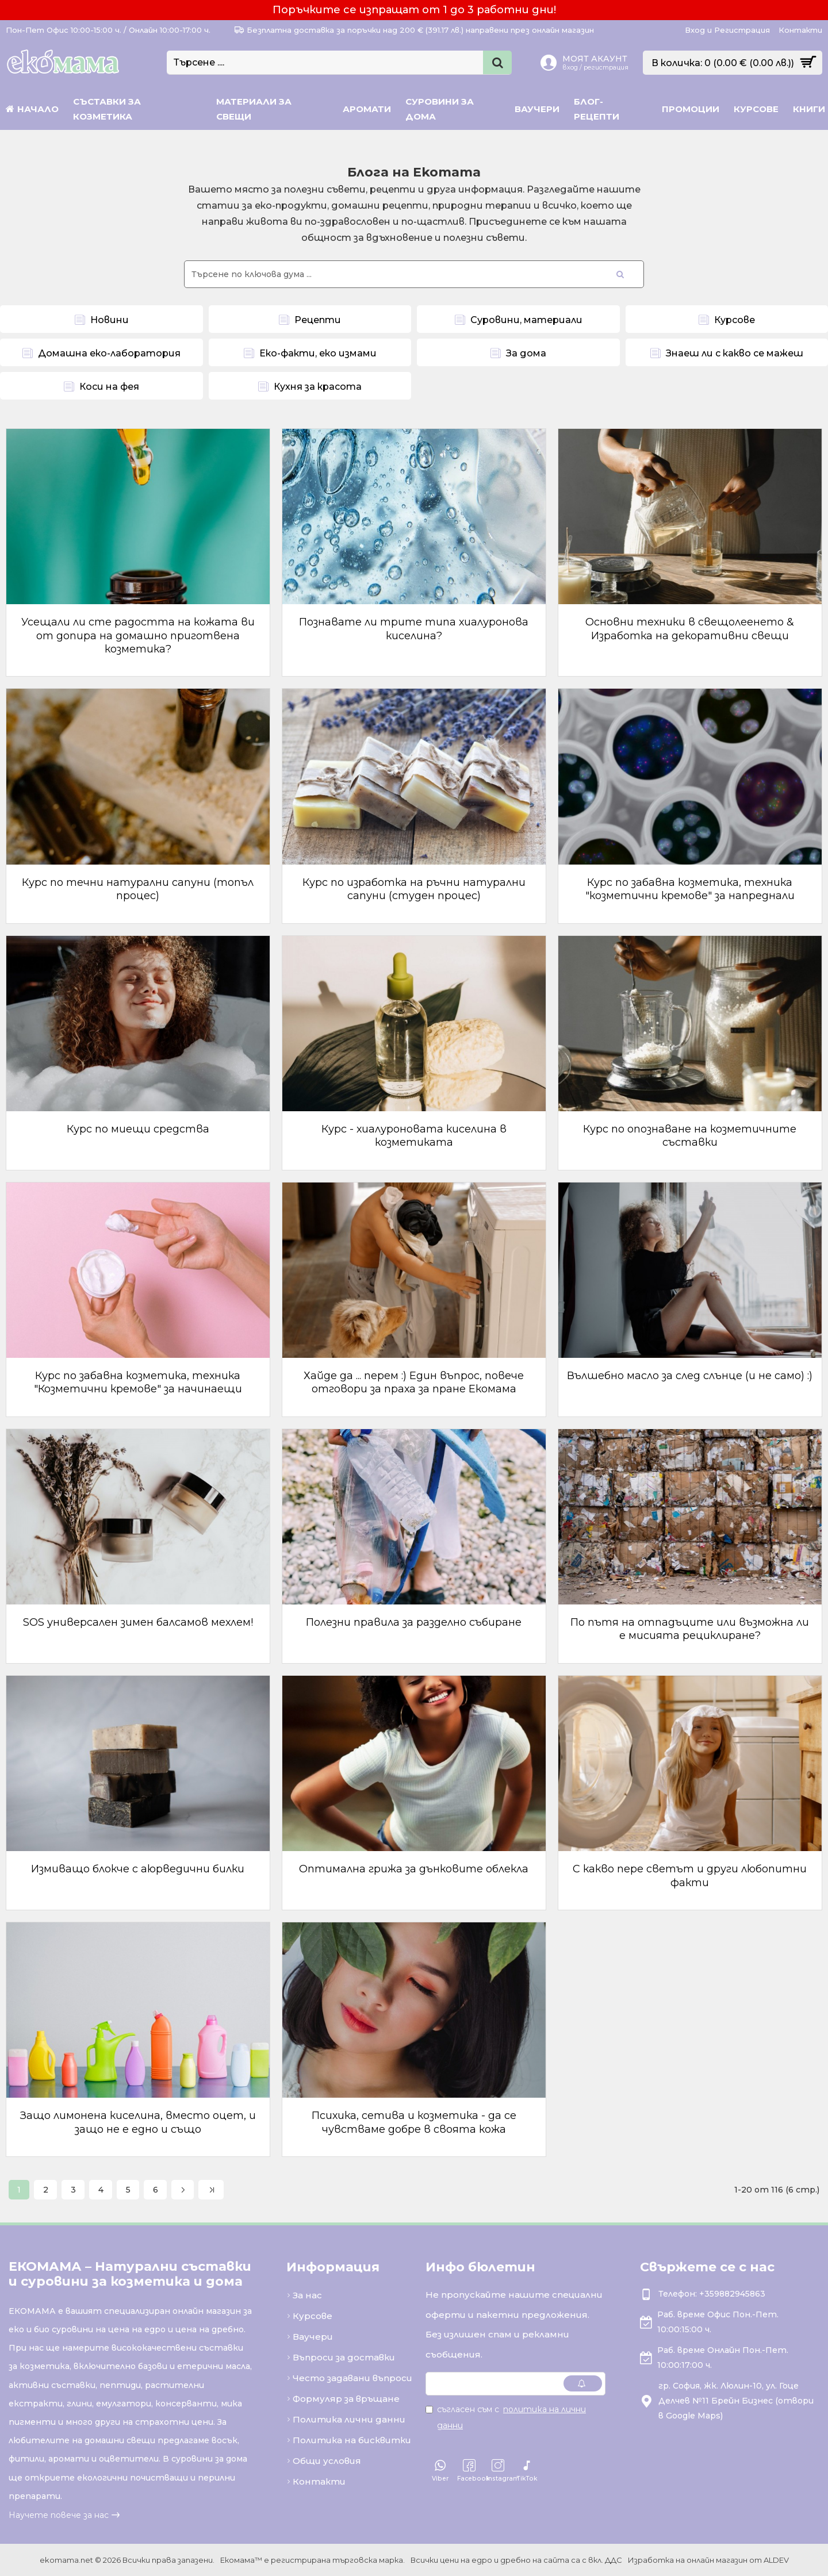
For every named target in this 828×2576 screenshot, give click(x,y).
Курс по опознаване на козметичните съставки (689, 1136)
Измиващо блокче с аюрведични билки (137, 1869)
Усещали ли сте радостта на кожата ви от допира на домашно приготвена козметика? (138, 635)
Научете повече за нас (59, 2515)
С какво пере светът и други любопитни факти (690, 1875)
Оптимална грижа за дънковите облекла (413, 1869)
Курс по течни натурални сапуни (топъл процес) (138, 889)
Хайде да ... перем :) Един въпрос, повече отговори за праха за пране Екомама (414, 1382)
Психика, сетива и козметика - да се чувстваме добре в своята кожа (414, 2122)
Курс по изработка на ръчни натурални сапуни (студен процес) (414, 889)
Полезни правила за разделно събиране (414, 1622)
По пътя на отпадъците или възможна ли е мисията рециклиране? (689, 1629)
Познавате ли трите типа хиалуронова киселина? (413, 629)
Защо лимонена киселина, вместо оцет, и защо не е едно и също (138, 2122)
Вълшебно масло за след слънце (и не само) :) (689, 1375)
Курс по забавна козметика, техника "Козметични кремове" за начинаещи (138, 1382)
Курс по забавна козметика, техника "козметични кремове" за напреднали (690, 889)
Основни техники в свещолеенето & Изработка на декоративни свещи (689, 629)
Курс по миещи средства (138, 1129)
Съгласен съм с (505, 2417)
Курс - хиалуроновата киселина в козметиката (414, 1136)
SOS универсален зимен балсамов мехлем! (138, 1622)
